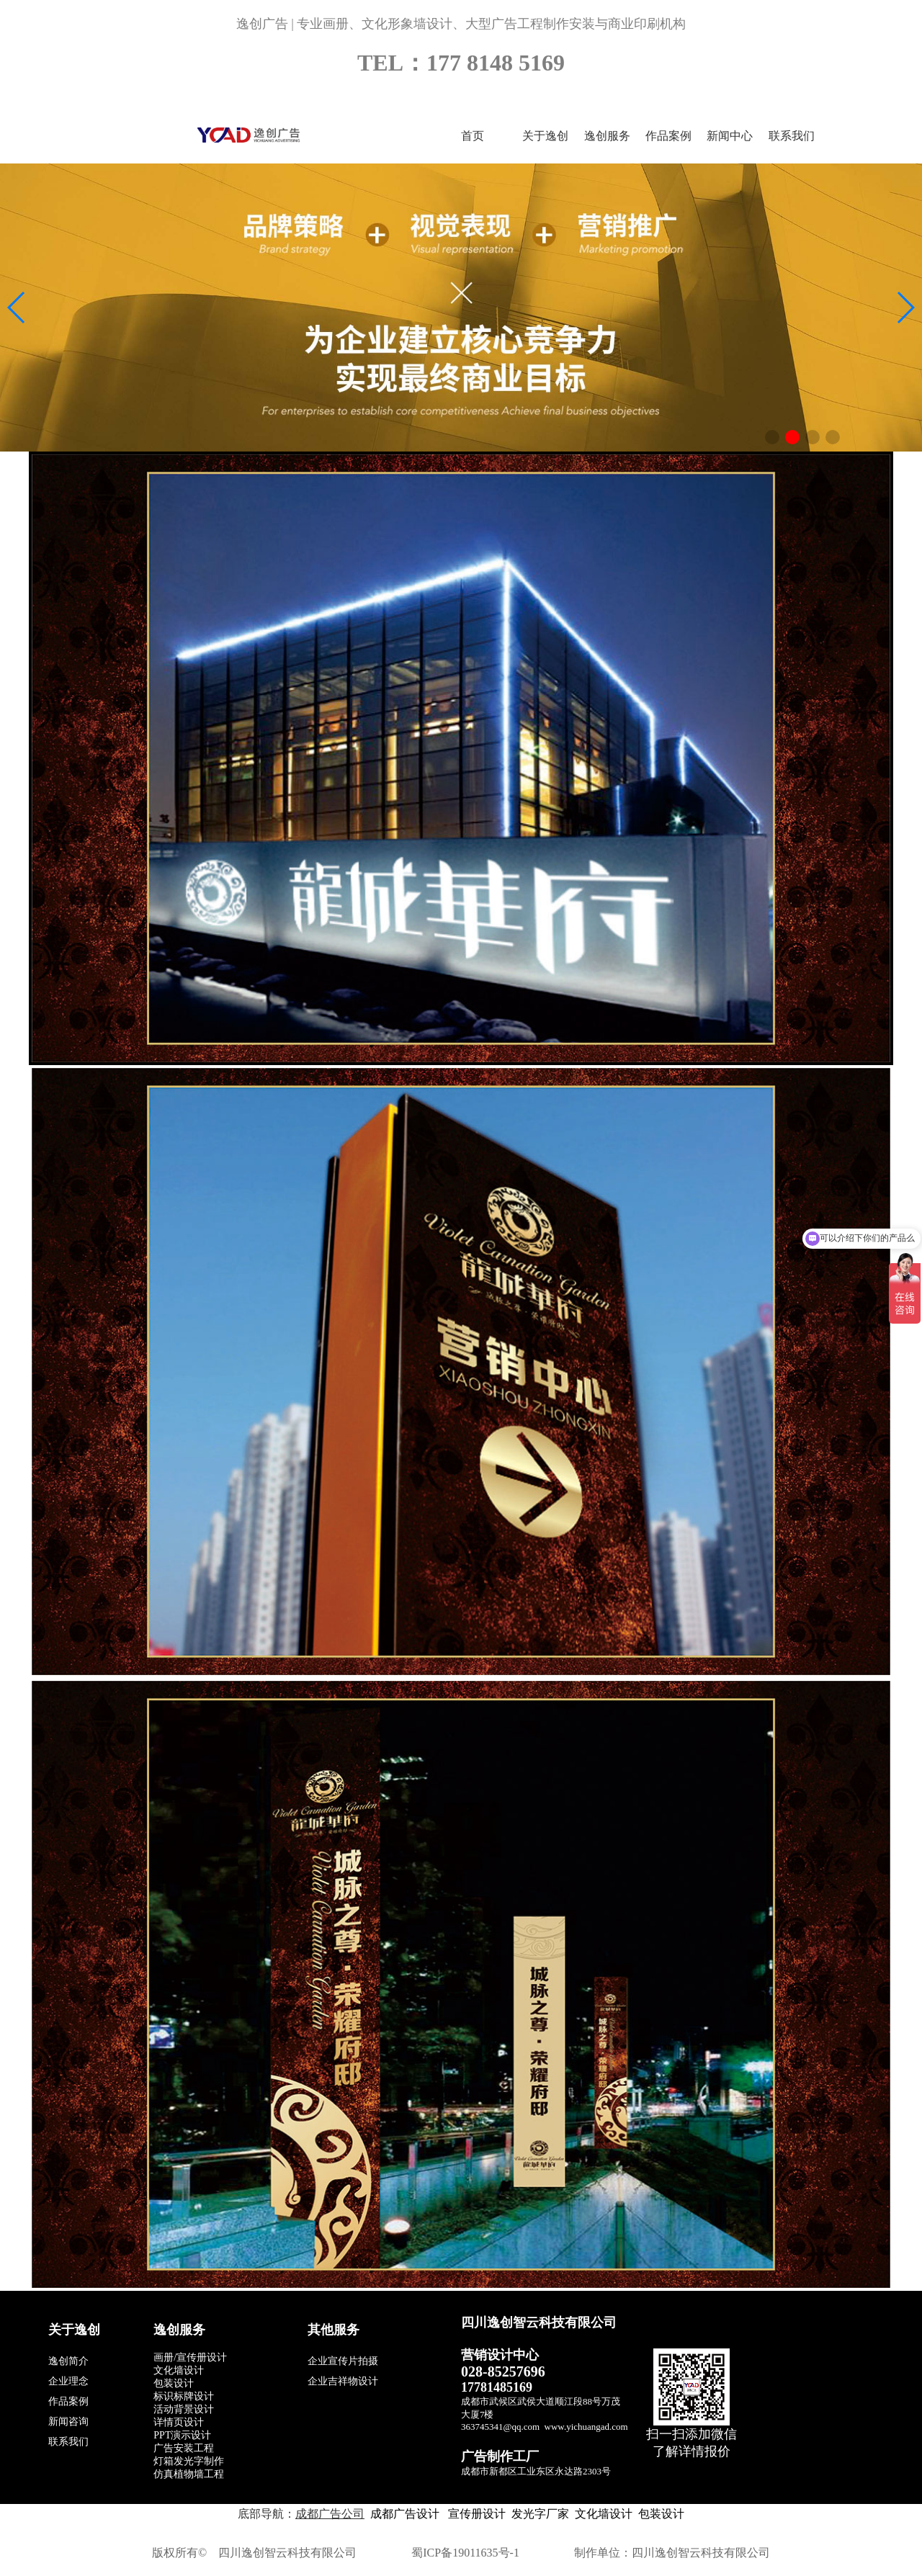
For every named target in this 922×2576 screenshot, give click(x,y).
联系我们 (792, 136)
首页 (472, 136)
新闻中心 (730, 136)
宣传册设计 (475, 2514)
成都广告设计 (404, 2514)
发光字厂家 (540, 2514)
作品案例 (668, 136)
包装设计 (661, 2514)
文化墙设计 (603, 2514)
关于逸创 (545, 136)
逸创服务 (607, 136)
